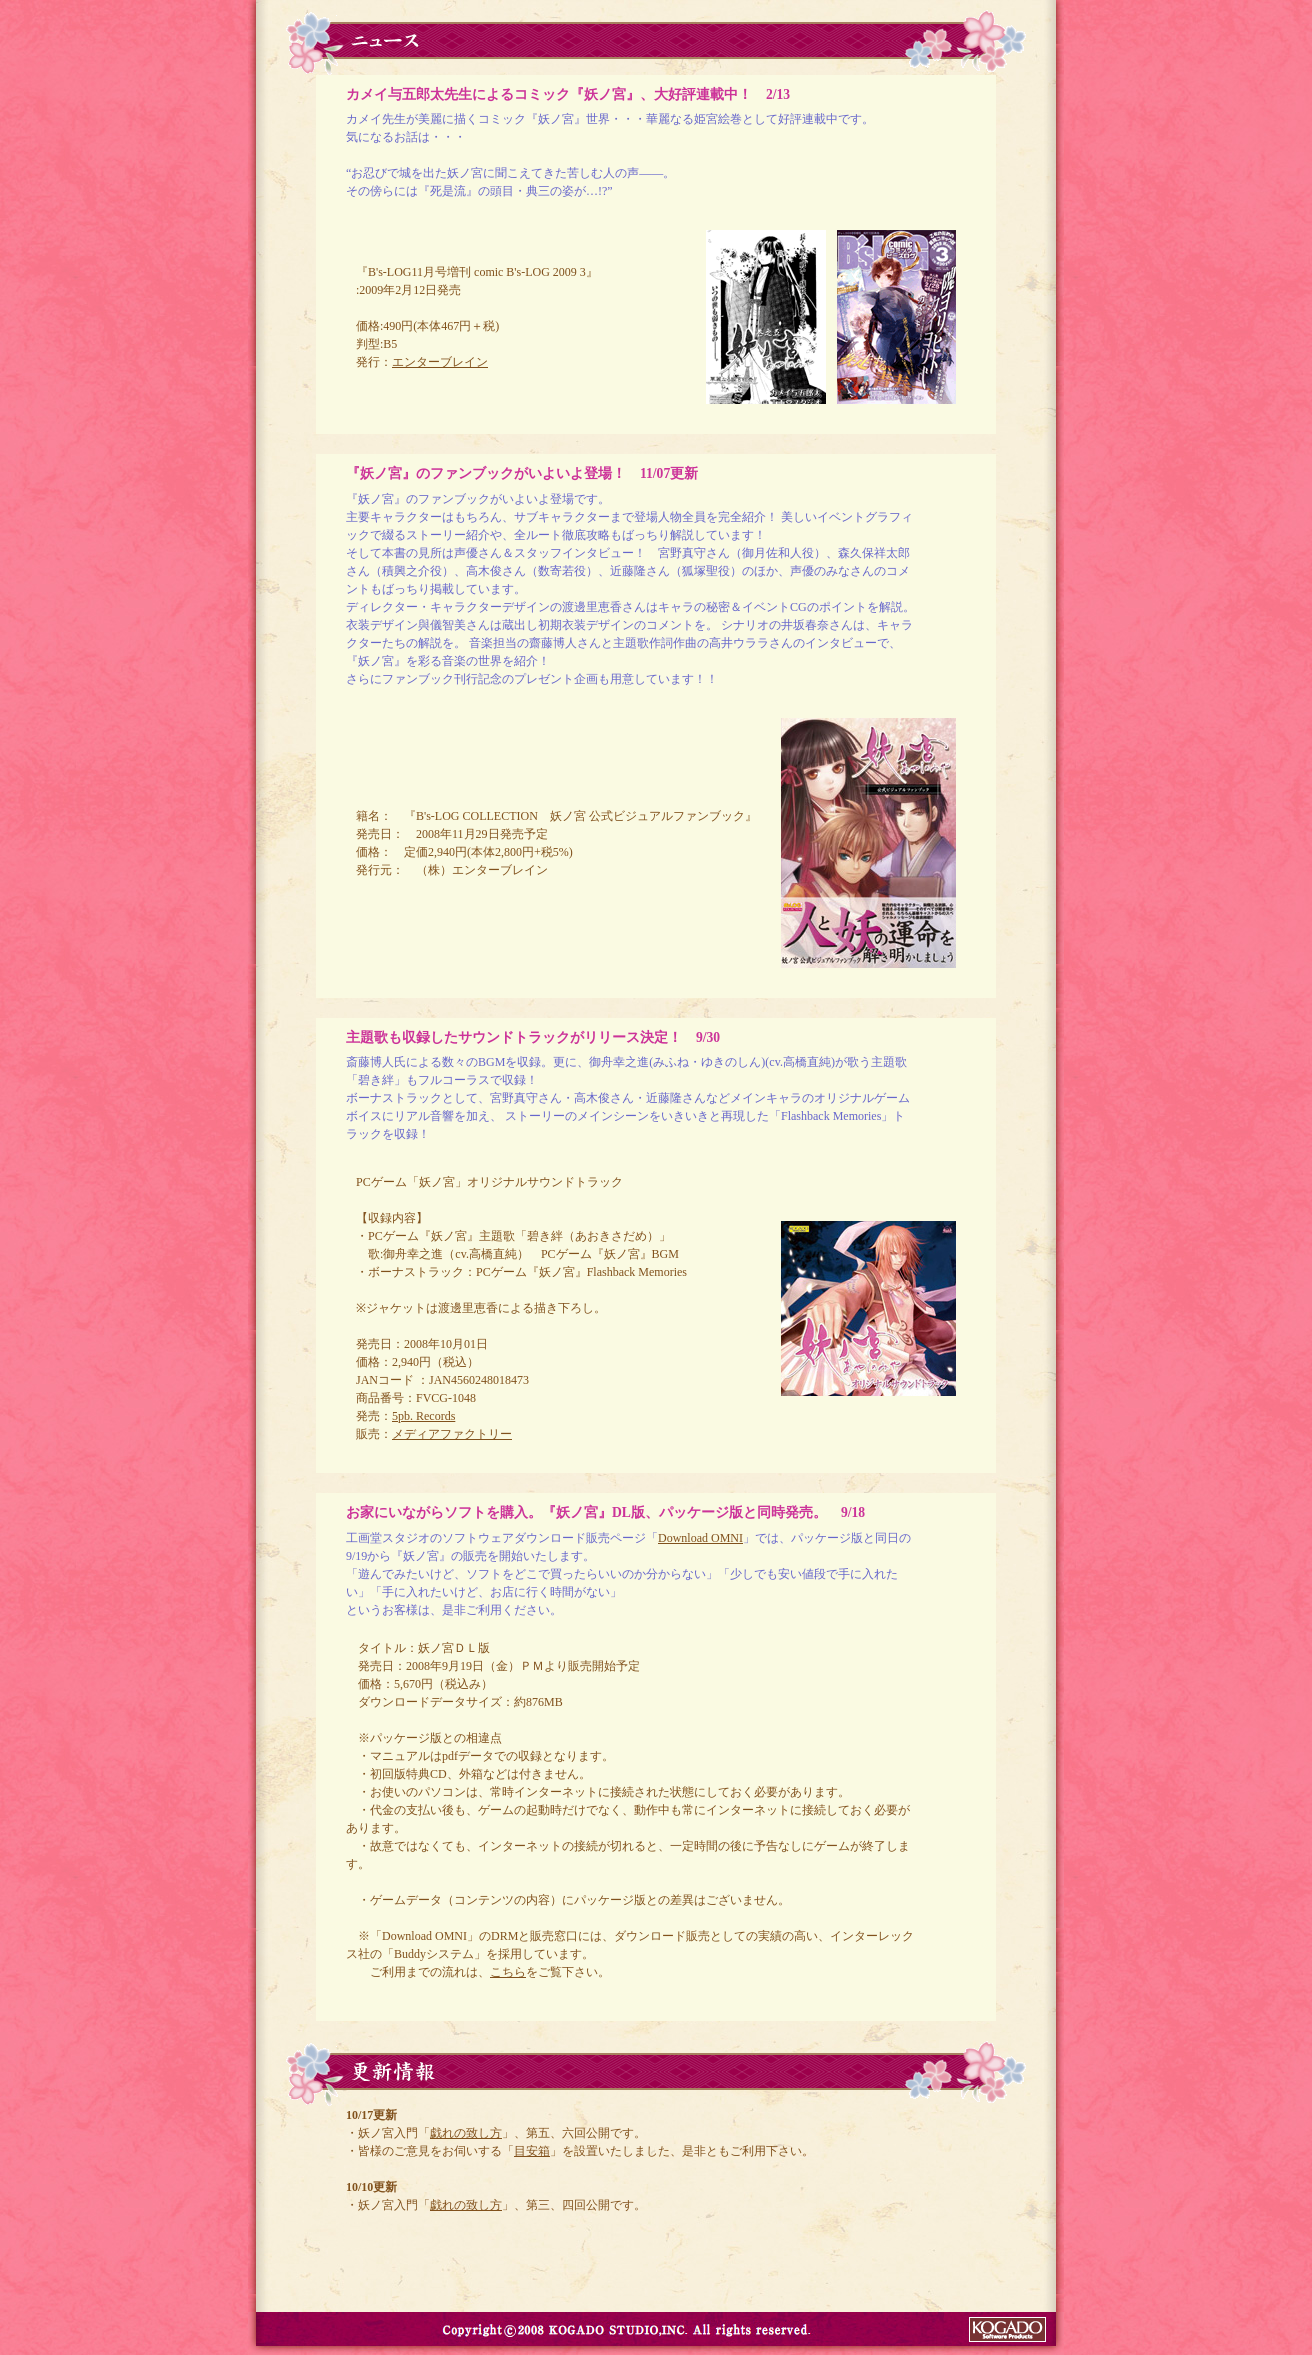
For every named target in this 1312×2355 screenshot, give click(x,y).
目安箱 (532, 2151)
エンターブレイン (440, 362)
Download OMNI (700, 1538)
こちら (508, 1972)
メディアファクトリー (452, 1434)
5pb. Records (423, 1416)
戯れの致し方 (466, 2133)
